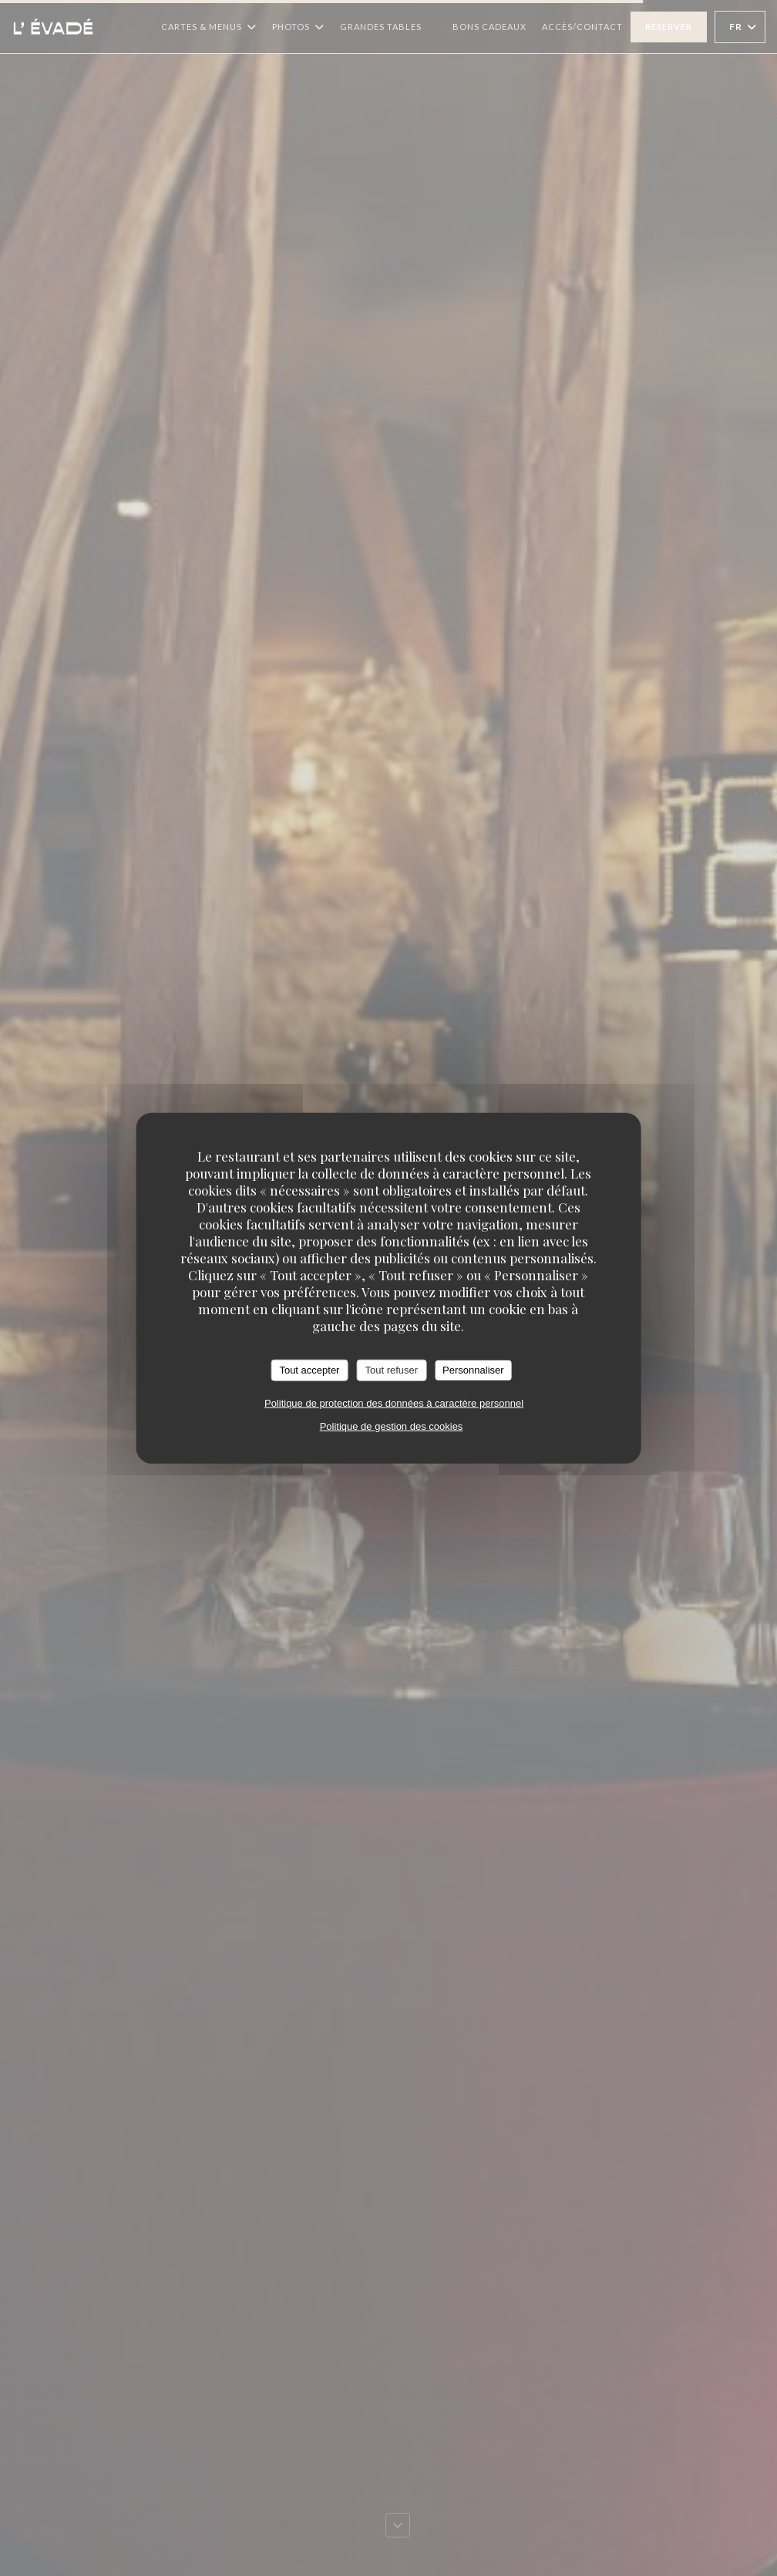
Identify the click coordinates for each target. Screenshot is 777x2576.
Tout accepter (309, 1370)
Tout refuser (391, 1370)
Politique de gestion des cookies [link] (391, 1425)
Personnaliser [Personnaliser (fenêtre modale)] (473, 1370)
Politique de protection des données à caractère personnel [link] (393, 1402)
